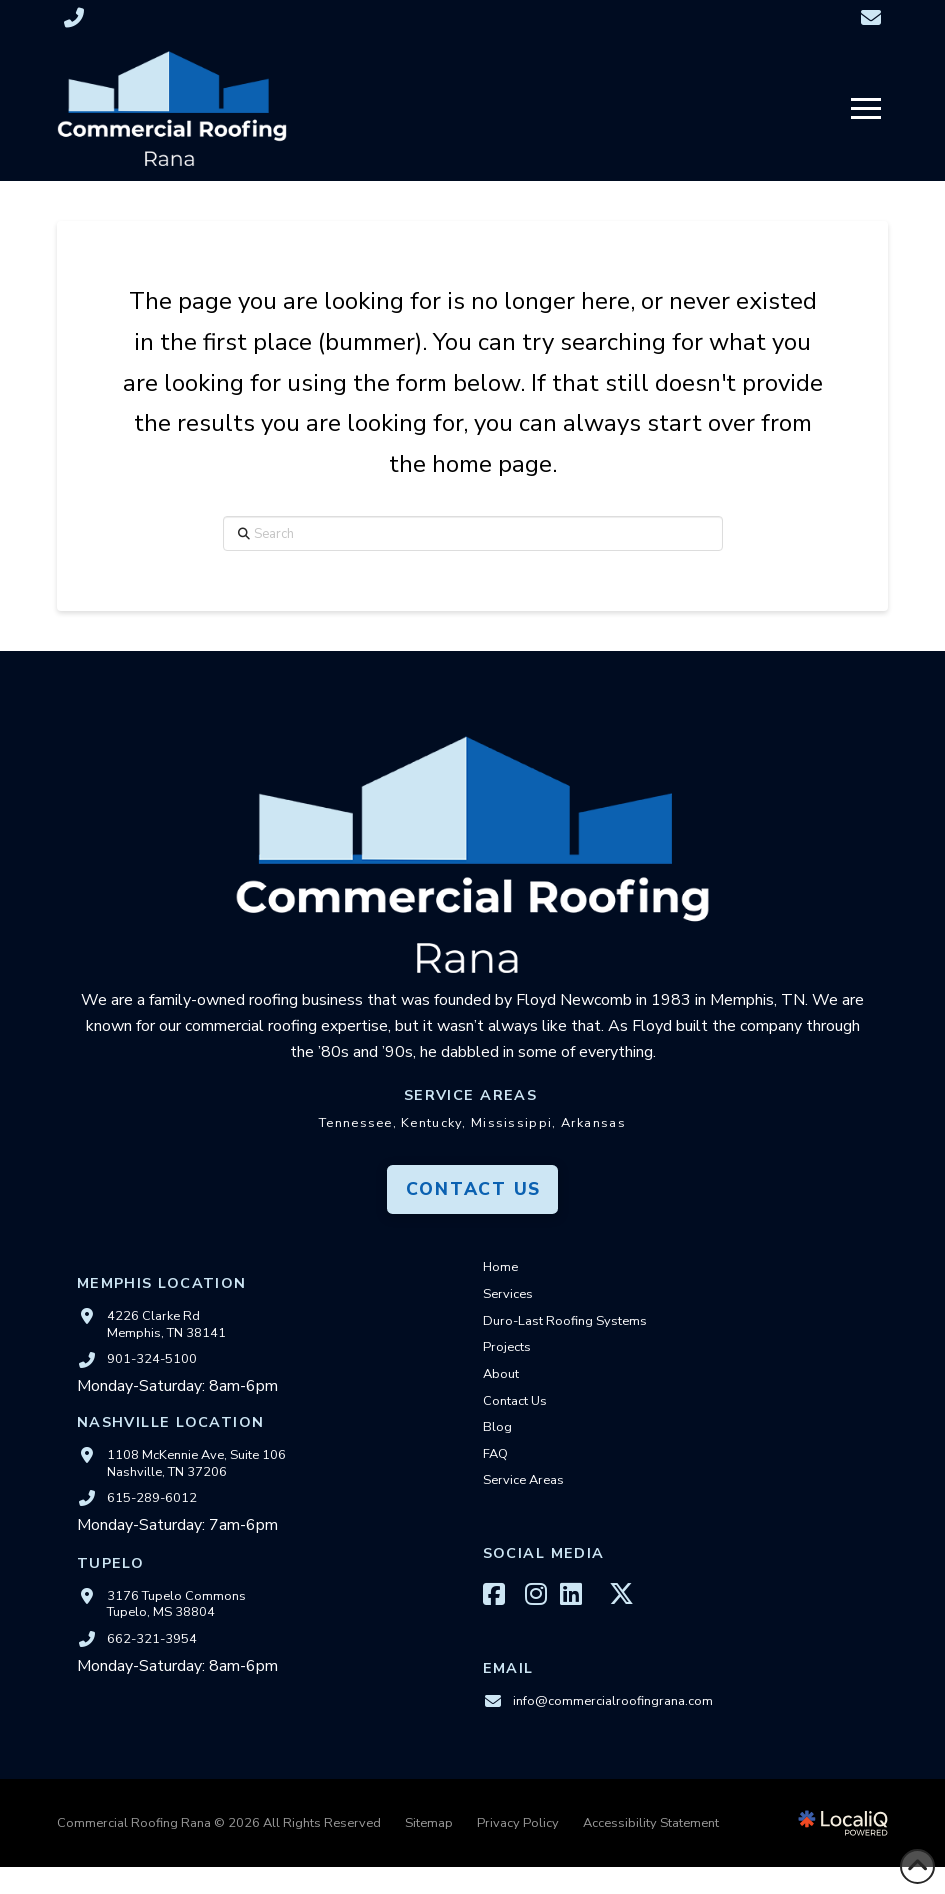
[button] (866, 109)
